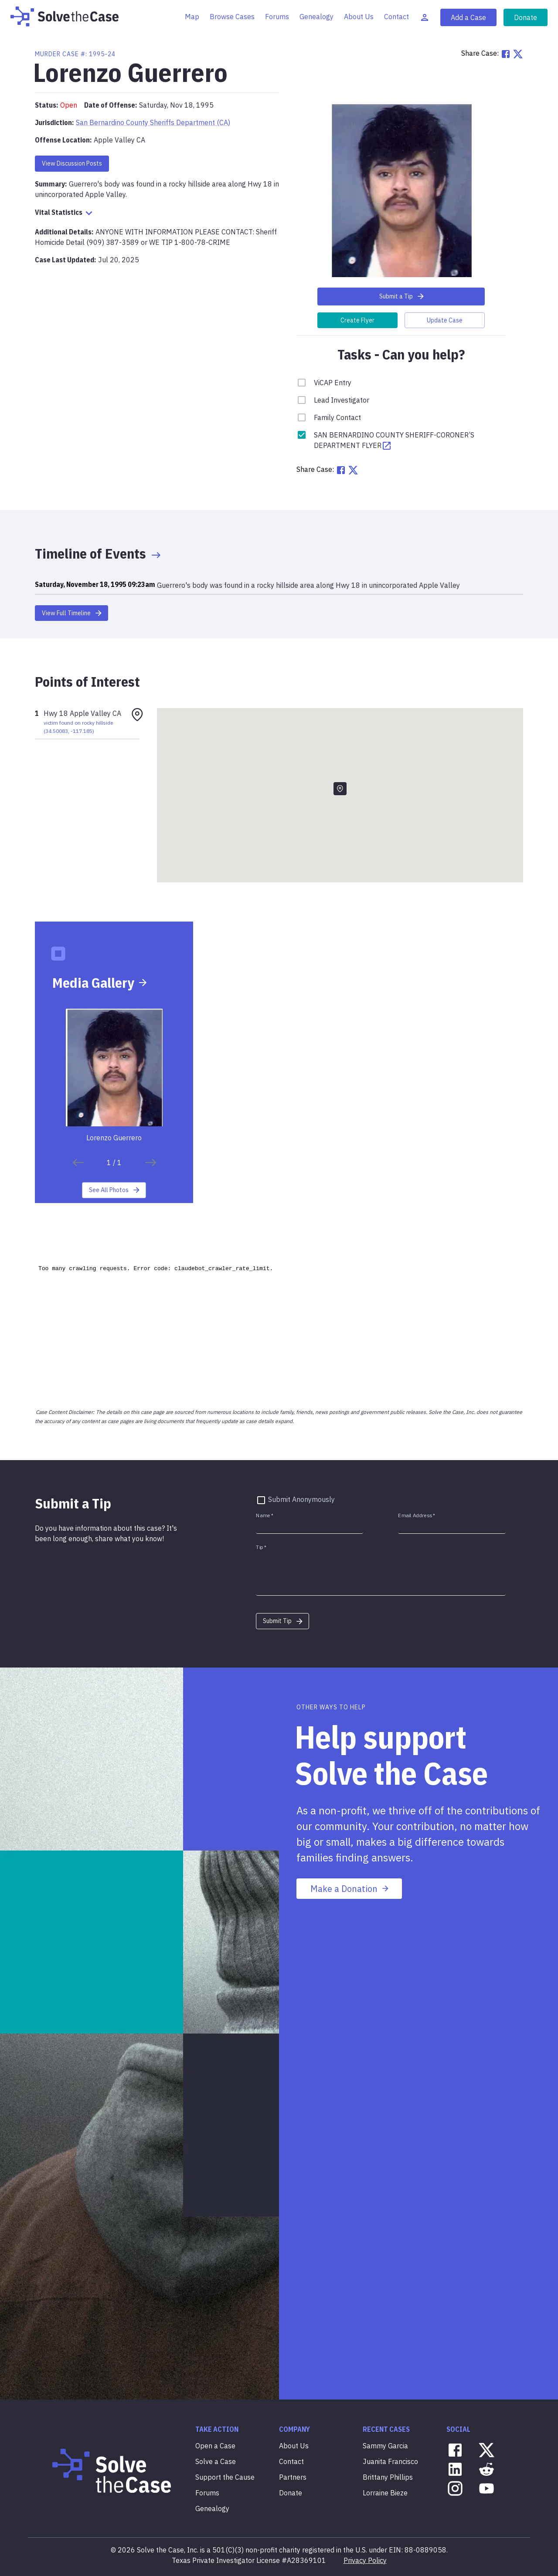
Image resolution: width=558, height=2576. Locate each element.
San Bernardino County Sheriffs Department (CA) (153, 122)
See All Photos (115, 1190)
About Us (359, 16)
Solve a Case (215, 2461)
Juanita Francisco (390, 2461)
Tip (261, 1547)
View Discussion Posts (72, 163)
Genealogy (316, 16)
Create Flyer (357, 320)
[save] (78, 1162)
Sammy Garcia (385, 2445)
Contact (396, 16)
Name (264, 1515)
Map (192, 16)
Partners (292, 2477)
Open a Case (215, 2445)
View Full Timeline (72, 613)
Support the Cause (225, 2477)
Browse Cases (232, 16)
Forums (277, 16)
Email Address (416, 1515)
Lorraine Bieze (385, 2492)
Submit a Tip (402, 296)
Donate (525, 17)
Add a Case (468, 17)
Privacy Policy (365, 2560)
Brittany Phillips (388, 2477)
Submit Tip (283, 1621)
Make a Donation (350, 1889)
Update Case (445, 320)
